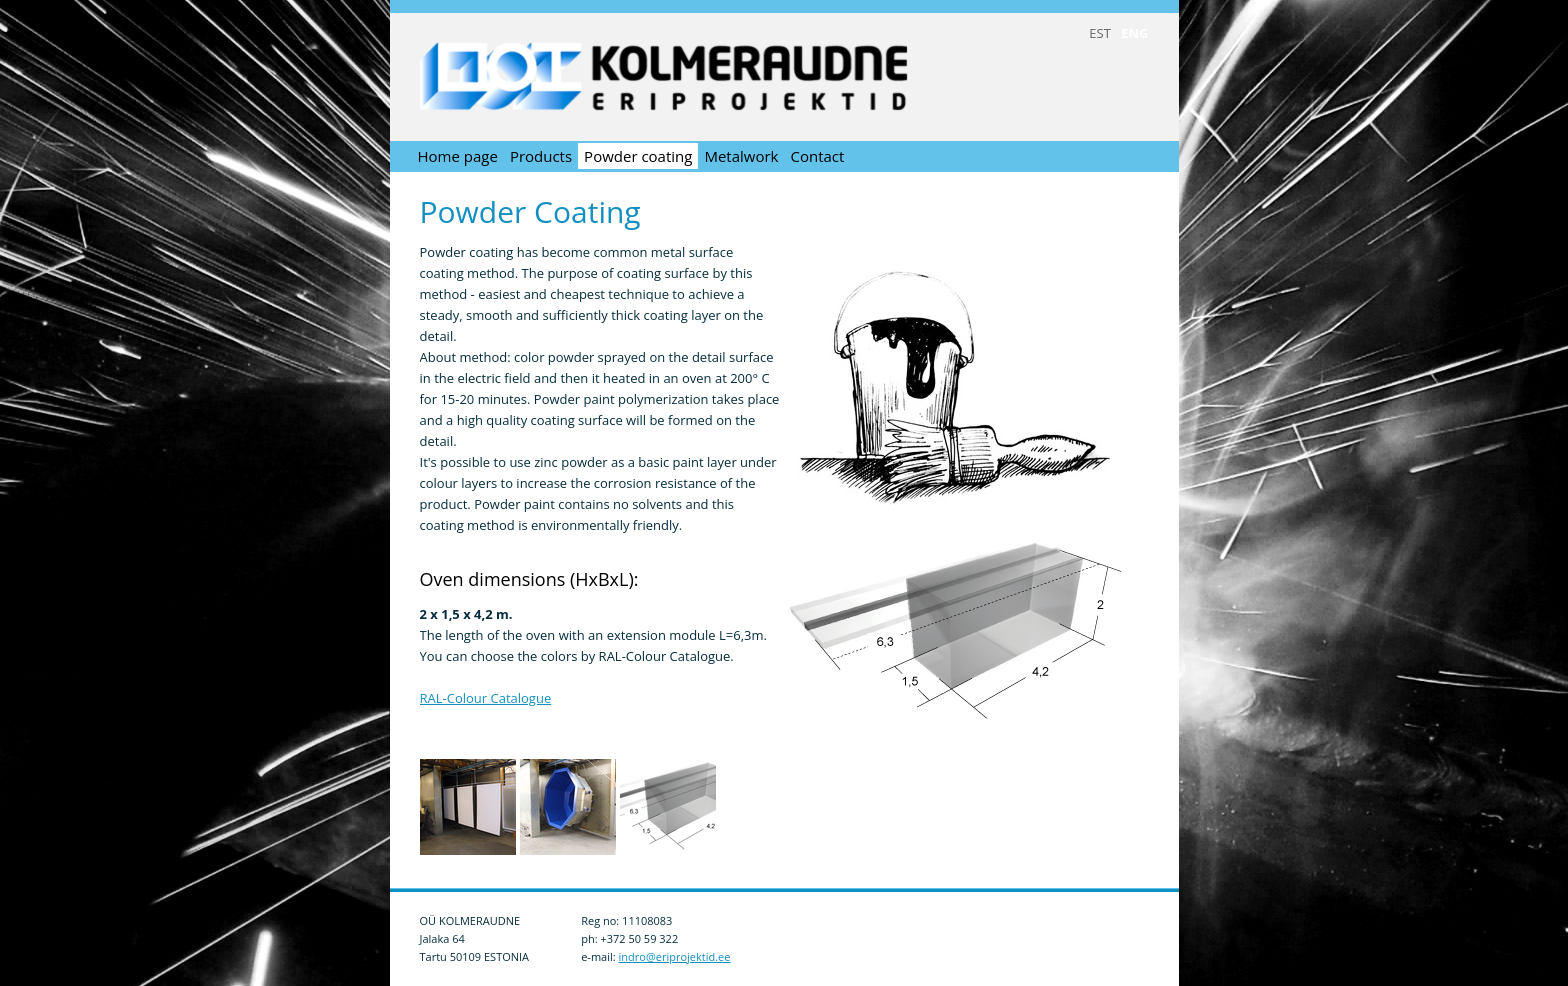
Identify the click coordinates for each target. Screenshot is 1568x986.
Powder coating (638, 156)
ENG (1134, 33)
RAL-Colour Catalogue (486, 698)
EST (1100, 33)
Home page (458, 156)
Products (541, 156)
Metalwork (741, 156)
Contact (817, 156)
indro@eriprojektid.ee (675, 956)
